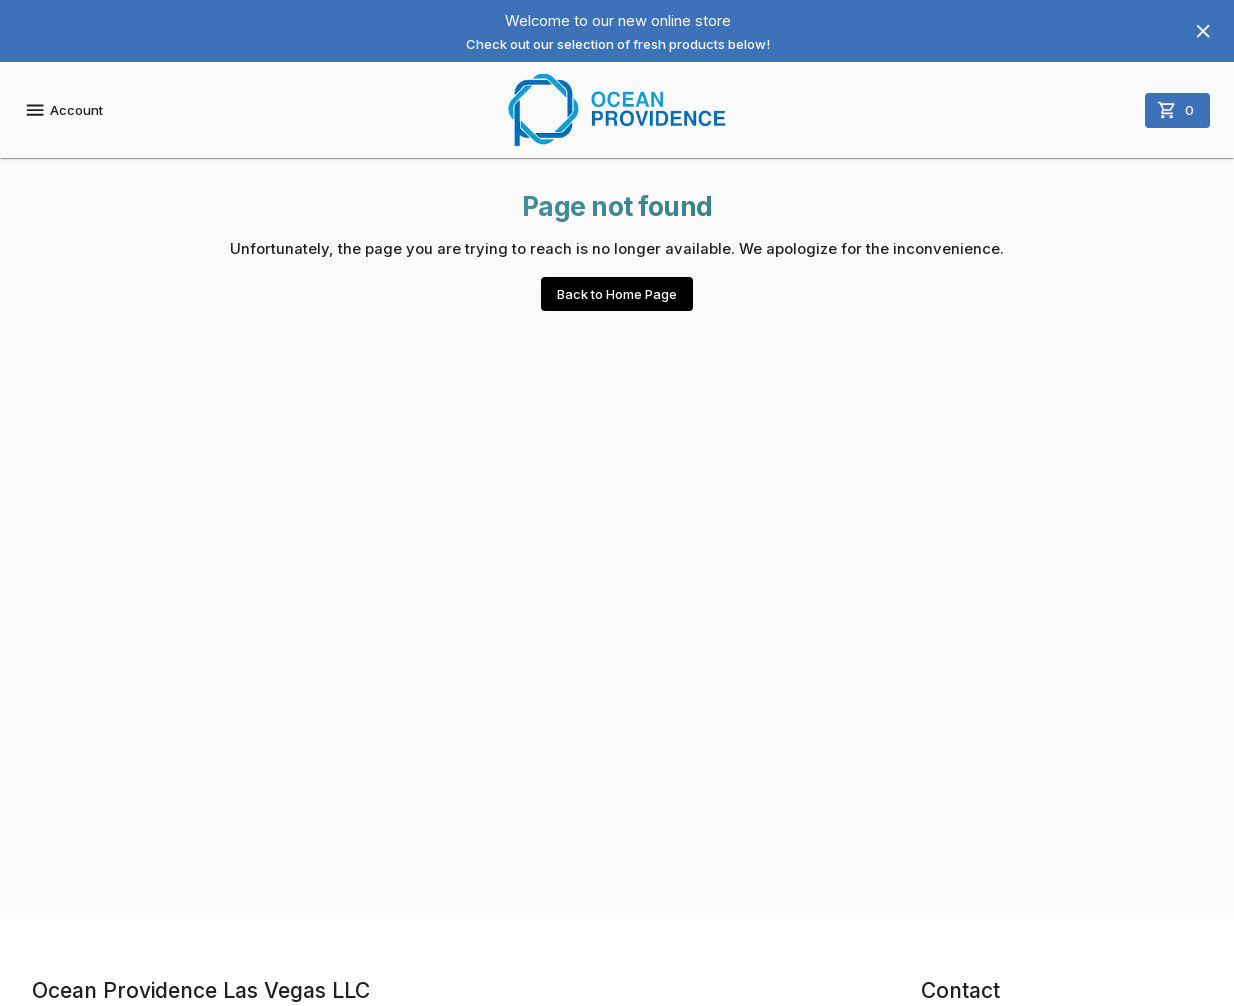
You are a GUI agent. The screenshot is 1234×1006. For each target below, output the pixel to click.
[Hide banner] (1203, 31)
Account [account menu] (63, 110)
